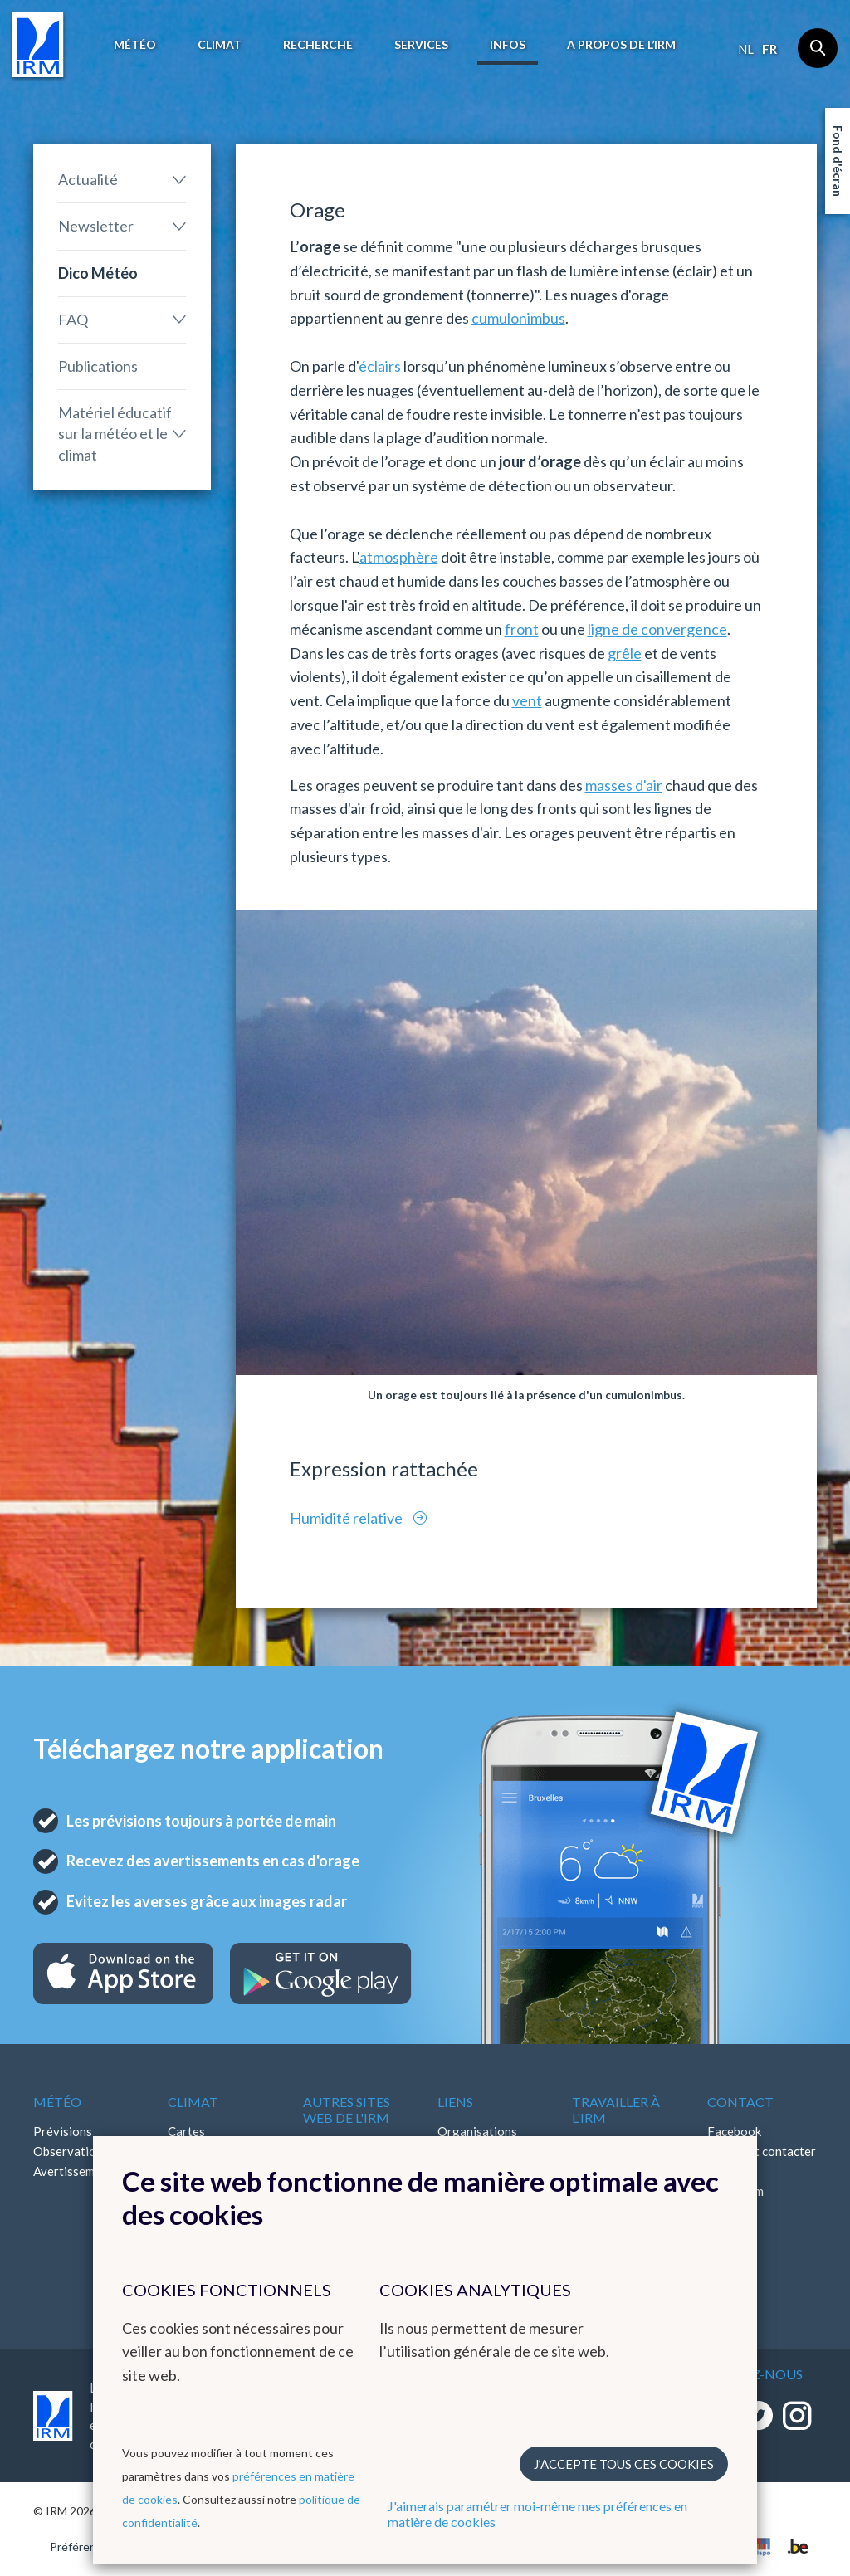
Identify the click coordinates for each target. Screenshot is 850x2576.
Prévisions (62, 2131)
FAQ (73, 319)
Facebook (734, 2131)
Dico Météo (98, 273)
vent (527, 700)
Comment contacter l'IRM (761, 2161)
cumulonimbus (518, 318)
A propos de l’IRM (621, 44)
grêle (625, 653)
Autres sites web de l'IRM (346, 2109)
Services (421, 44)
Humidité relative (347, 1518)
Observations (71, 2151)
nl (746, 48)
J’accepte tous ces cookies (624, 2463)
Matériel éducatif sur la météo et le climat (115, 433)
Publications (98, 366)
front (522, 629)
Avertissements (76, 2171)
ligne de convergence (657, 629)
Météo (135, 44)
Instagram (735, 2190)
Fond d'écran (838, 161)
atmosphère (398, 557)
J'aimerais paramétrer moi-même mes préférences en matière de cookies (537, 2514)
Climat (220, 44)
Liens (455, 2102)
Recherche (318, 44)
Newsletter (96, 226)
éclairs (380, 366)
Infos (507, 44)
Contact (740, 2102)
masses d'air (623, 785)
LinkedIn (730, 2210)
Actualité (88, 179)
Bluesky (728, 2230)
